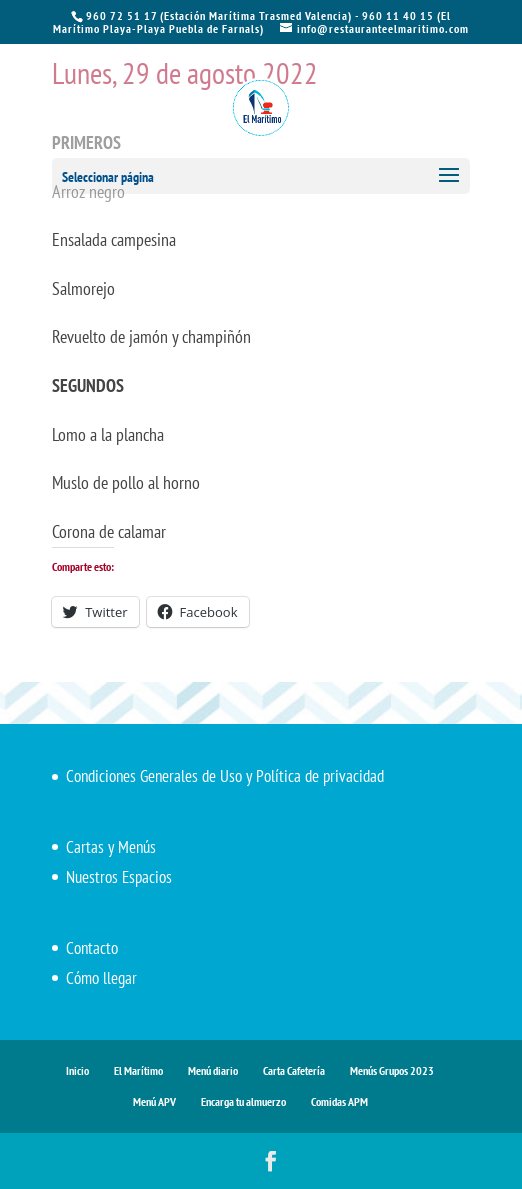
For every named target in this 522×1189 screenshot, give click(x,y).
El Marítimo (138, 1070)
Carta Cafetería (294, 1070)
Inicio (77, 1070)
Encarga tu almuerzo (243, 1101)
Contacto (92, 948)
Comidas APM (339, 1101)
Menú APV (154, 1101)
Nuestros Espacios (119, 877)
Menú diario (213, 1070)
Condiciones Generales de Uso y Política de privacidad (225, 776)
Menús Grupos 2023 (392, 1070)
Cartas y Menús (111, 847)
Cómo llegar (101, 978)
